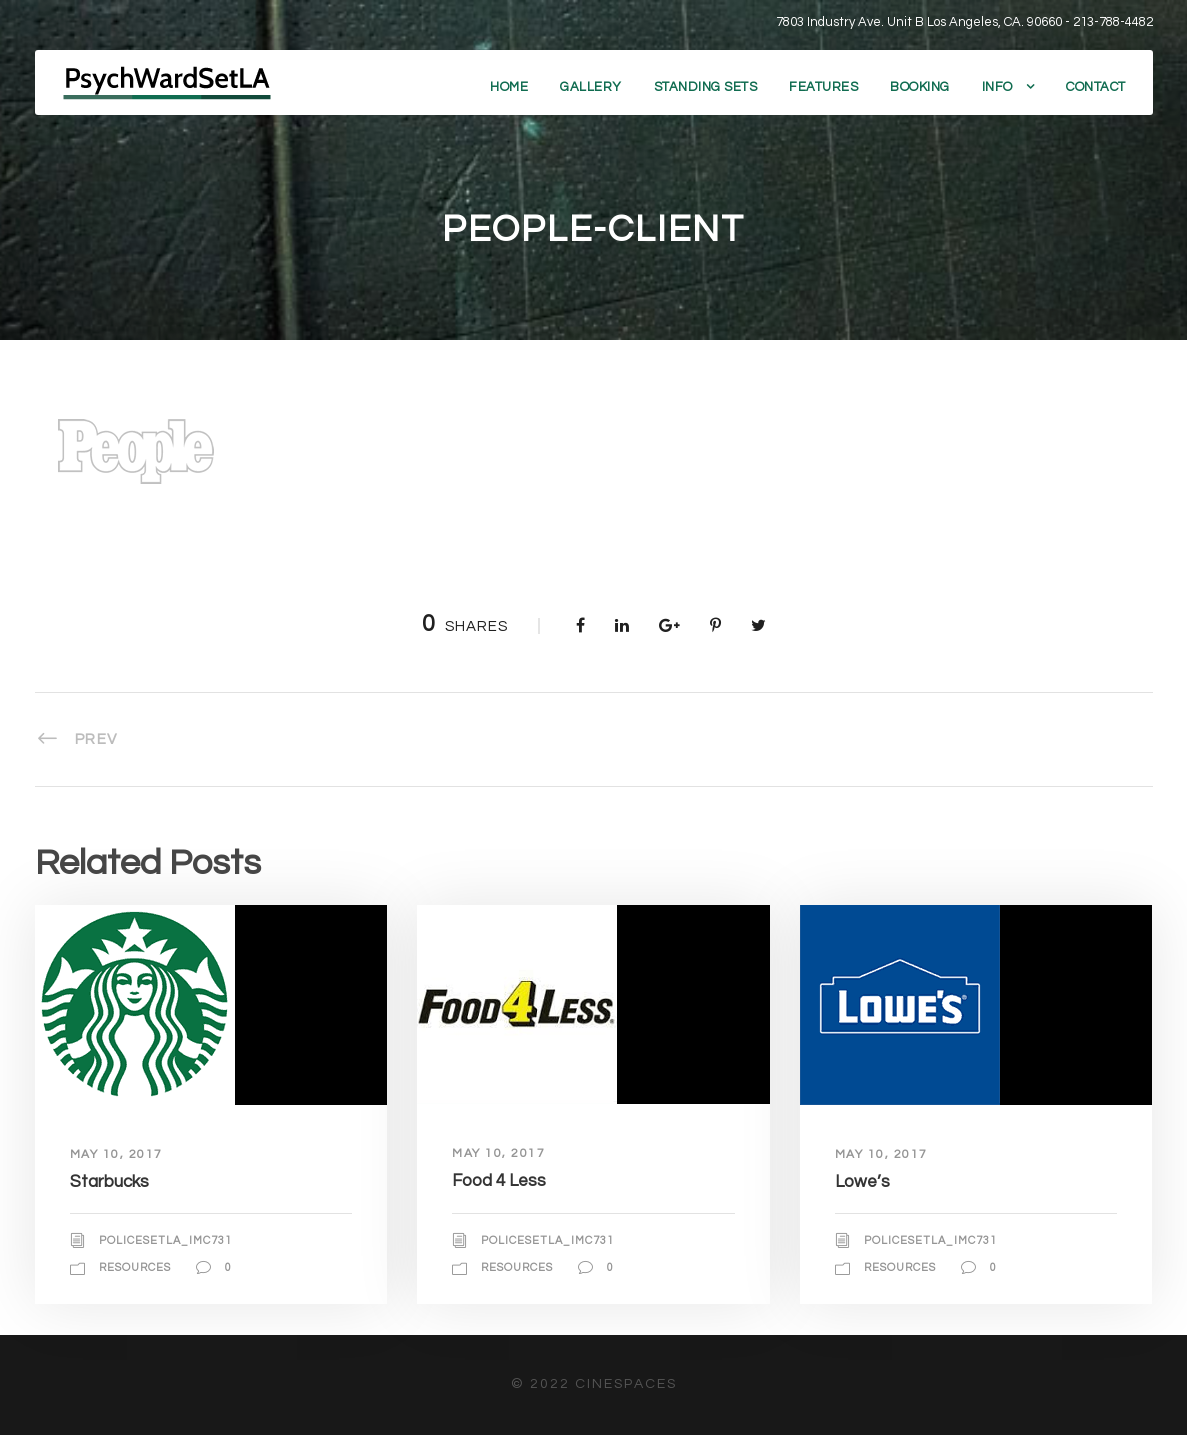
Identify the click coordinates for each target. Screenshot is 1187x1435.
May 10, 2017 (116, 1154)
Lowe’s (862, 1182)
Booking (920, 87)
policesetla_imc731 (165, 1240)
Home (509, 87)
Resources (135, 1267)
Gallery (591, 87)
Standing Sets (706, 87)
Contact (1096, 87)
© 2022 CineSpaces (594, 1384)
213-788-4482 (1113, 22)
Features (823, 87)
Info (997, 87)
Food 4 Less (499, 1181)
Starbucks (109, 1182)
